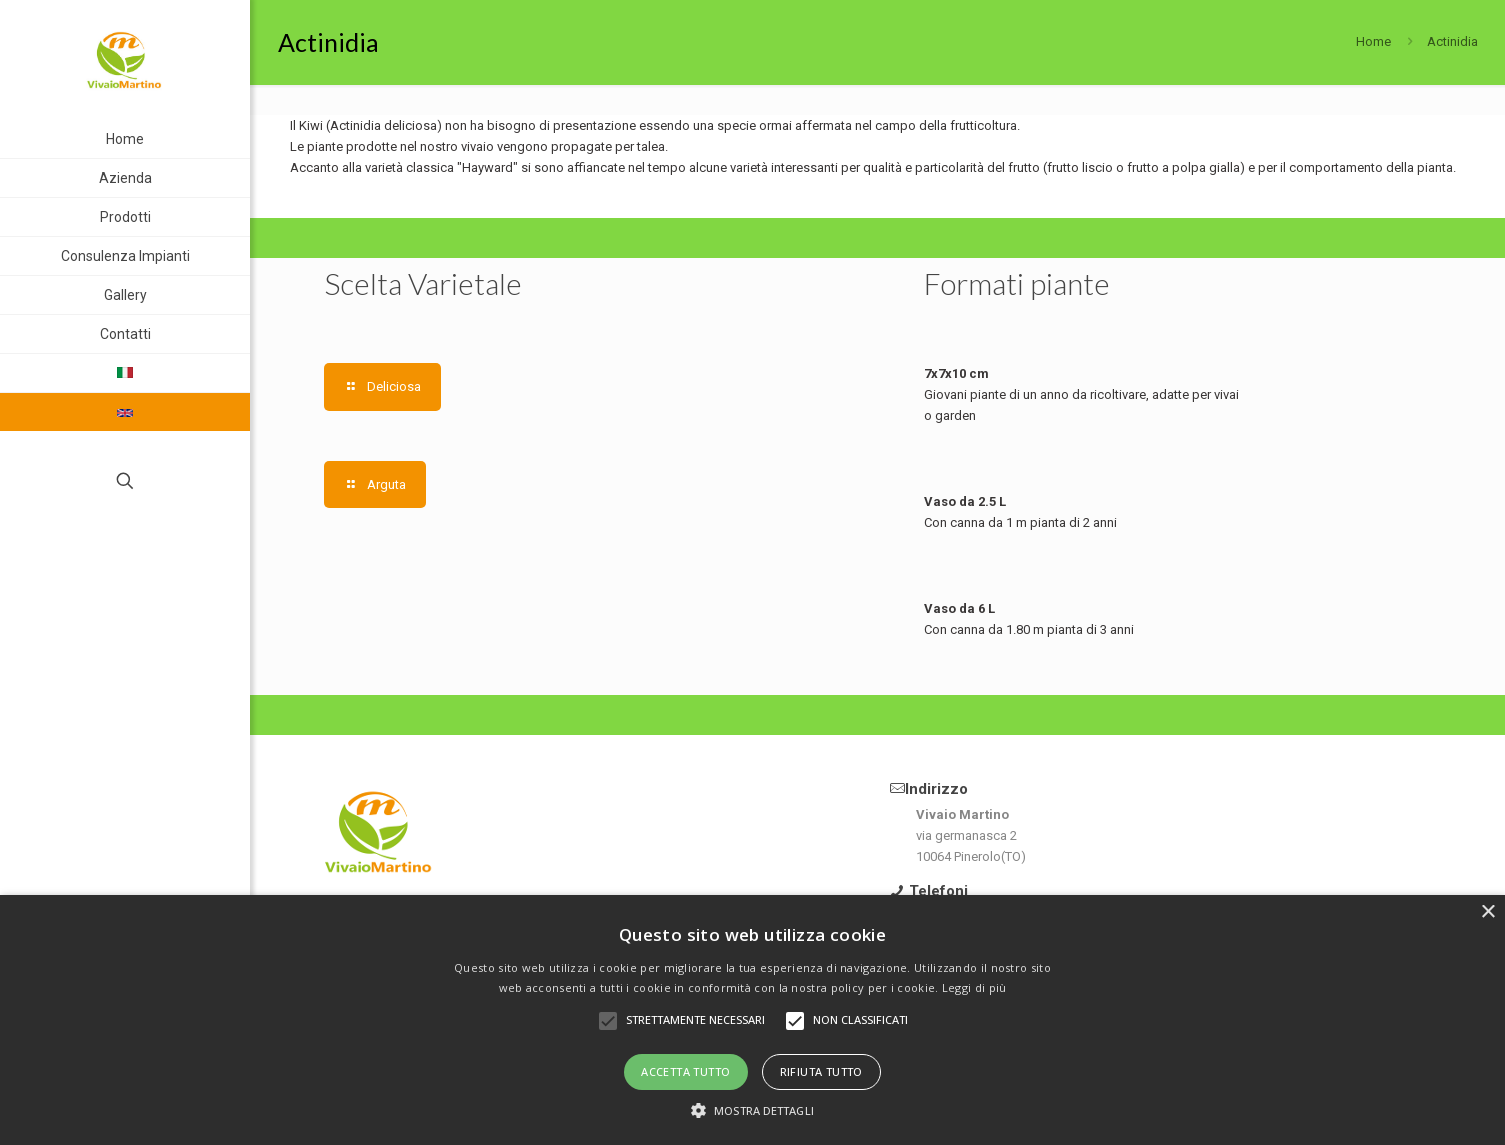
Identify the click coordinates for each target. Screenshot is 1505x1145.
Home (1373, 41)
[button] (752, 1110)
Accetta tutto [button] (685, 1071)
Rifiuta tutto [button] (821, 1071)
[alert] (752, 1020)
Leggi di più (974, 987)
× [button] (1487, 912)
